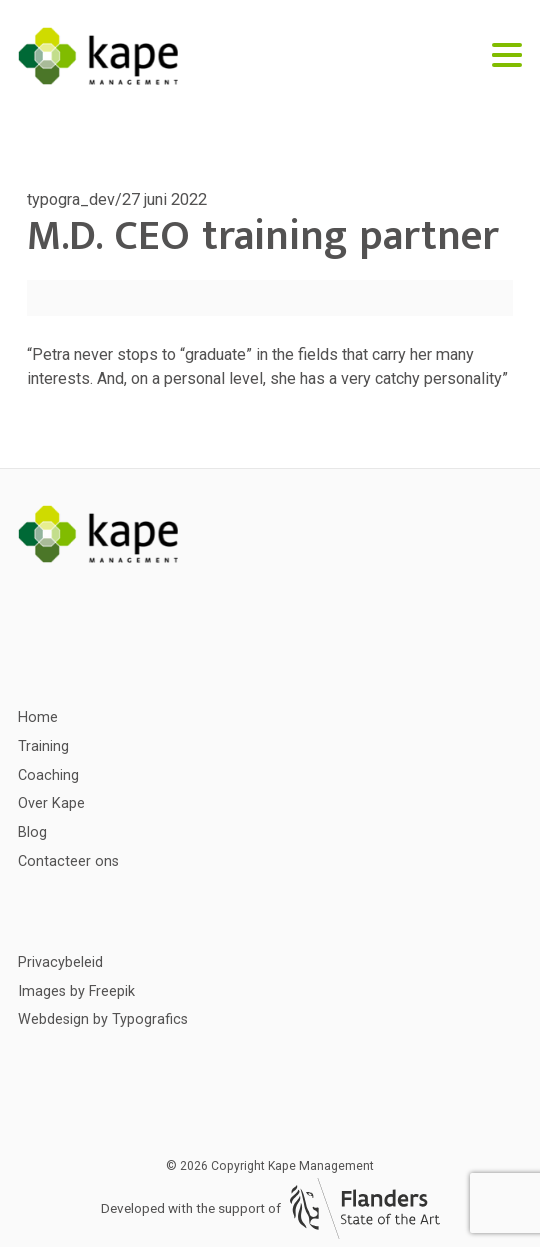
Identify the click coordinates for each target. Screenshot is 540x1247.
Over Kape (51, 803)
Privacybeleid (60, 962)
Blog (32, 832)
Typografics (150, 1019)
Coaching (48, 775)
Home (38, 717)
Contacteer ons (68, 861)
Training (43, 746)
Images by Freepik (76, 991)
